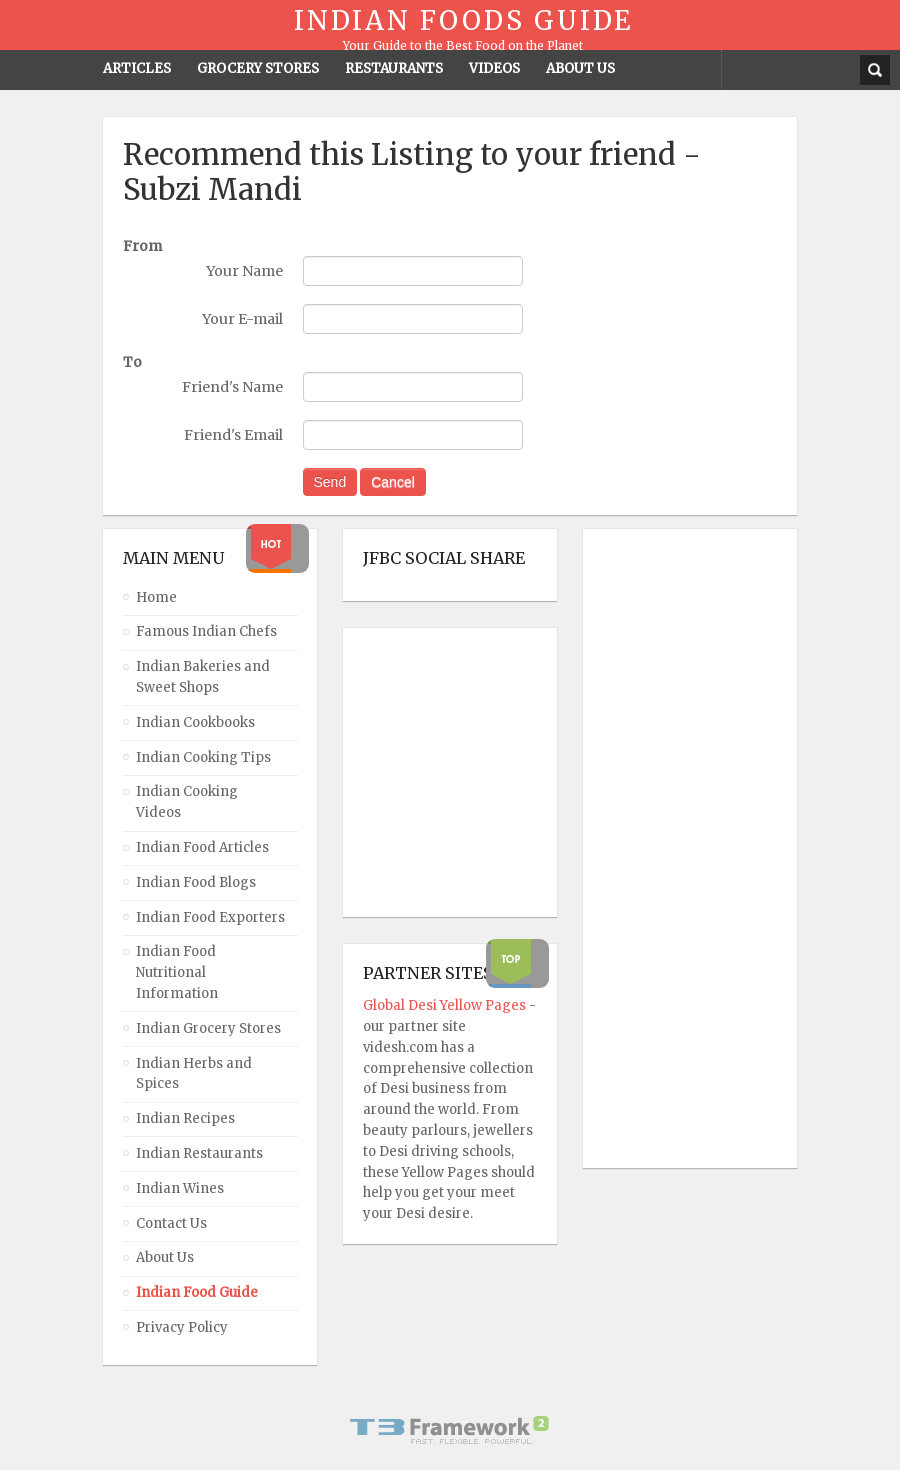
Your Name (244, 271)
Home (156, 597)
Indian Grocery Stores (208, 1028)
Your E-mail (242, 319)
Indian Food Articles (202, 847)
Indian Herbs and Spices (194, 1074)
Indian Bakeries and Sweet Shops (203, 677)
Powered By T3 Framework (450, 1430)
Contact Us (171, 1223)
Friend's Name (232, 387)
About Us (165, 1257)
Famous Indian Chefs (206, 631)
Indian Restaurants (199, 1153)
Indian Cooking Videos (187, 802)
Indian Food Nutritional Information (177, 972)
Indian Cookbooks (195, 722)
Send (330, 482)
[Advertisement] (683, 849)
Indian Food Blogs (196, 882)
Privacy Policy (182, 1327)
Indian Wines (180, 1188)
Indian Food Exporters (210, 917)
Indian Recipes (185, 1118)
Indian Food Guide (197, 1292)
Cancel (393, 482)
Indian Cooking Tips (203, 757)
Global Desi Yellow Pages (446, 1005)
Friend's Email (233, 435)
